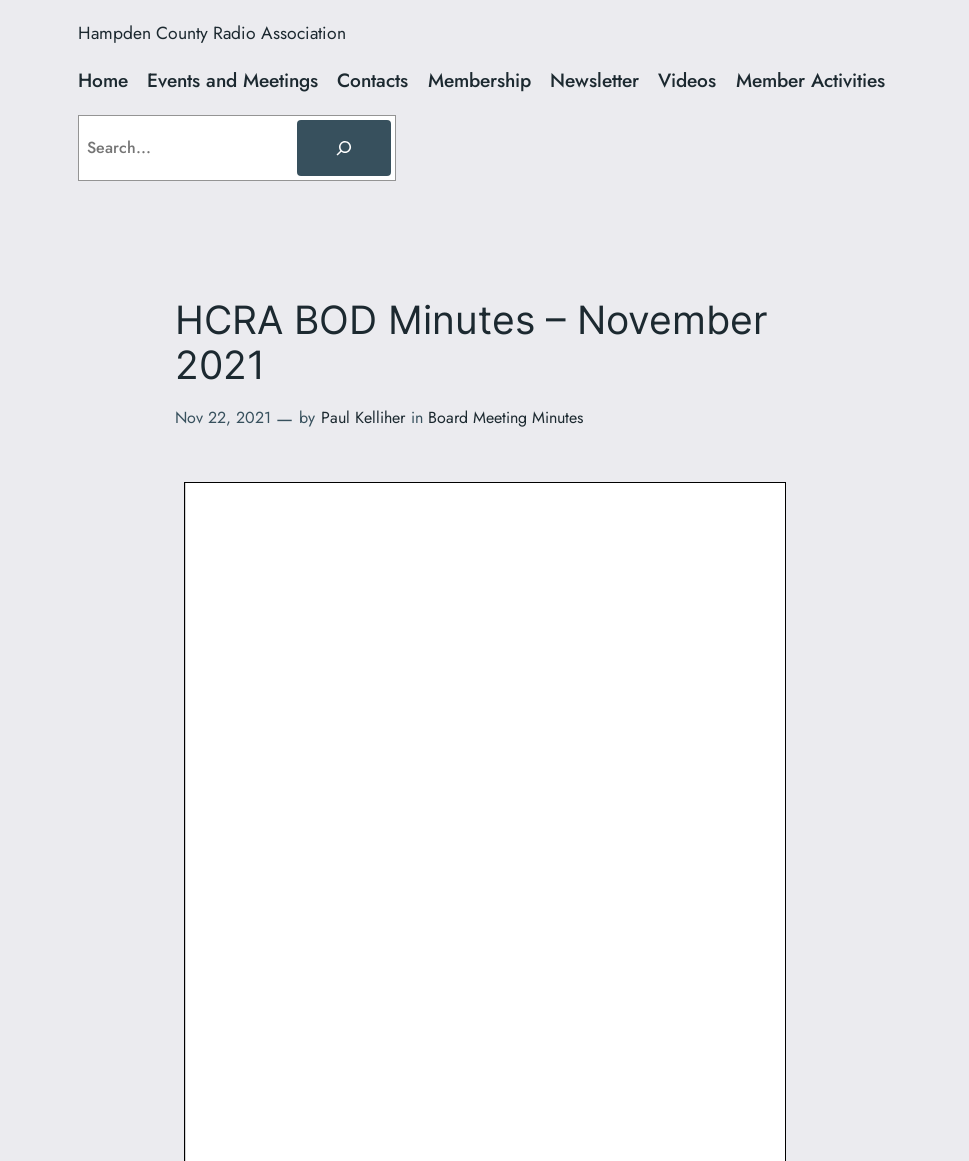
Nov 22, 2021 (223, 417)
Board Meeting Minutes (505, 417)
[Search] (344, 148)
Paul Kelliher (363, 417)
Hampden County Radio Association (212, 33)
